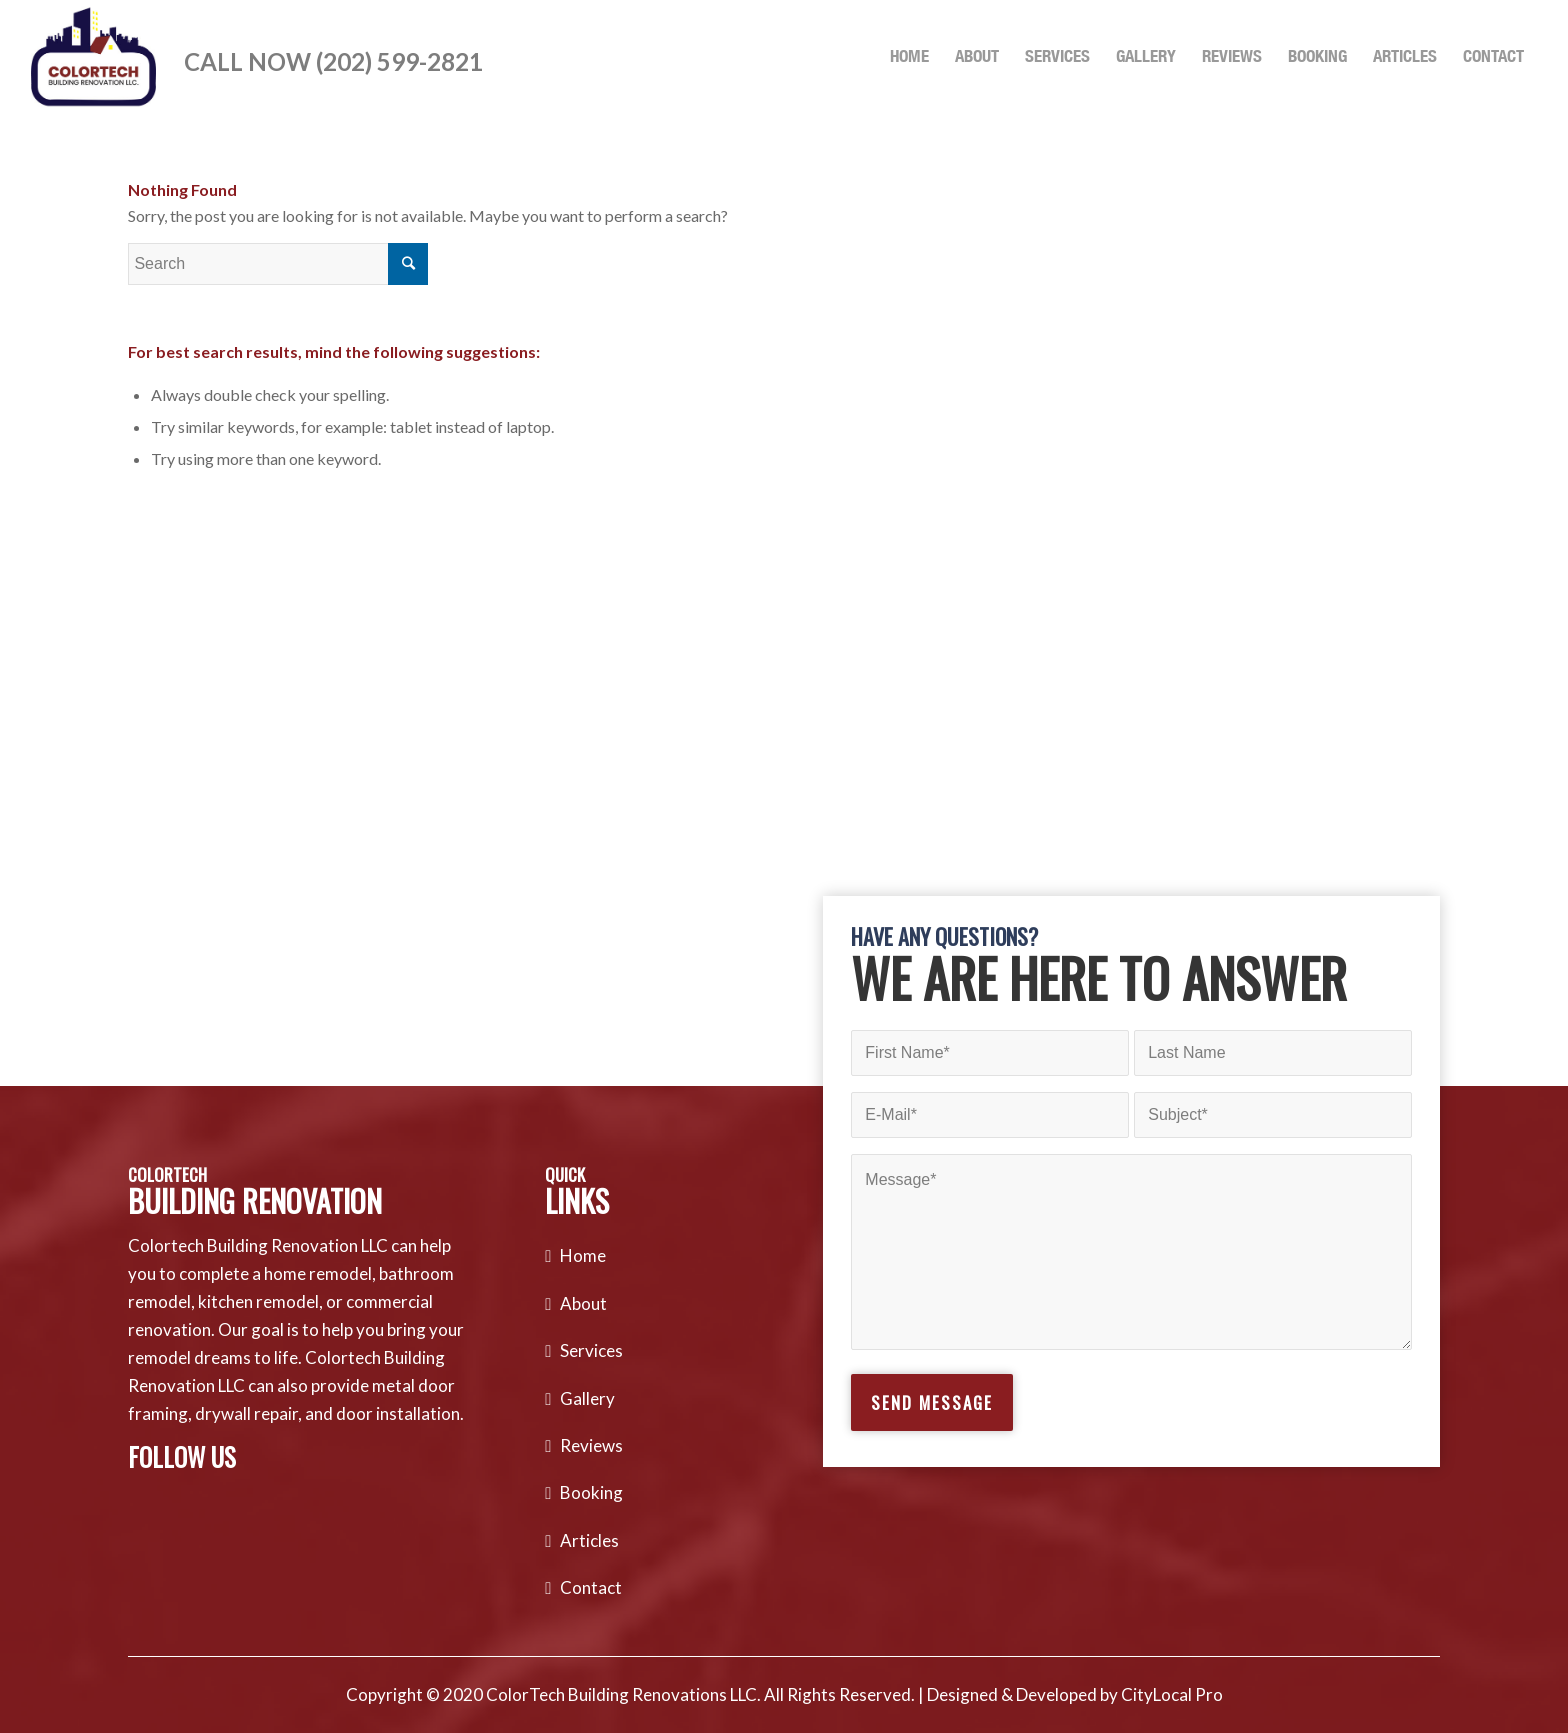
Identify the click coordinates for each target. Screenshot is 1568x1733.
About (583, 1303)
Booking (591, 1492)
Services (591, 1350)
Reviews (591, 1445)
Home (583, 1255)
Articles (589, 1540)
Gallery (587, 1398)
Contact (591, 1587)
